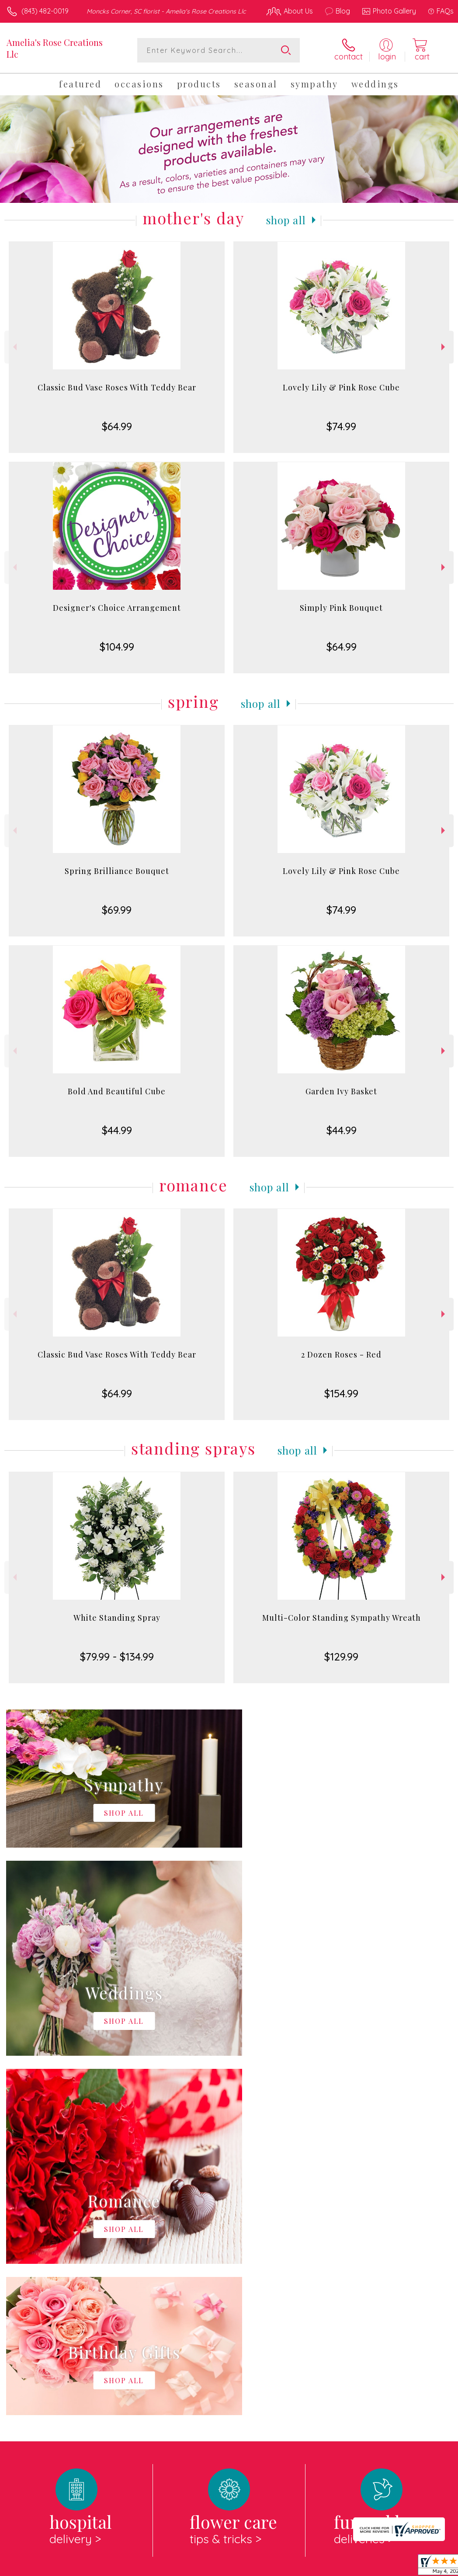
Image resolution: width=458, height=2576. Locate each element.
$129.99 (341, 1656)
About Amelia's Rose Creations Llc (68, 2243)
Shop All (285, 220)
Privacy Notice (305, 2567)
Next (444, 347)
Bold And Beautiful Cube (117, 1091)
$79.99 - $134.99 (117, 1656)
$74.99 (341, 426)
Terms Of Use (253, 2567)
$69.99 (117, 909)
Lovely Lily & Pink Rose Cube (341, 387)
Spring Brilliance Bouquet (117, 871)
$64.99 (117, 426)
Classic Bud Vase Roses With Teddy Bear (117, 387)
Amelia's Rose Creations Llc (55, 48)
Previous (13, 347)
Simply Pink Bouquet (341, 607)
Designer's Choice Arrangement (117, 607)
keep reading (309, 2261)
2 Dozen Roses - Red (341, 1354)
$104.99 (117, 646)
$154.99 (341, 1393)
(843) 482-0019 (45, 11)
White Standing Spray (116, 1617)
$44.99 (117, 1130)
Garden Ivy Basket (341, 1091)
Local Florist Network (367, 2567)
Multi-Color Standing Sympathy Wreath (341, 1617)
